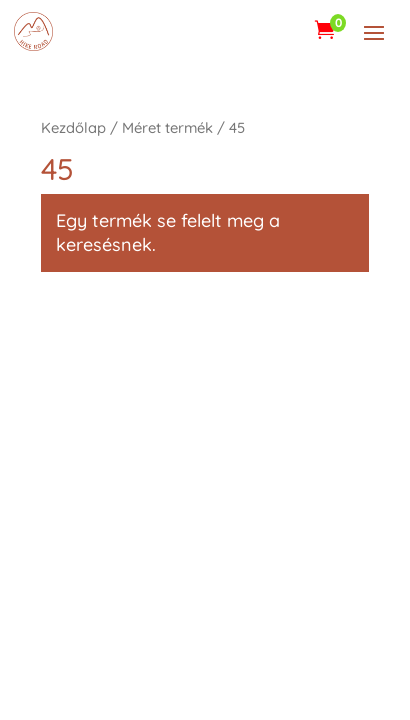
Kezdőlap (73, 127)
